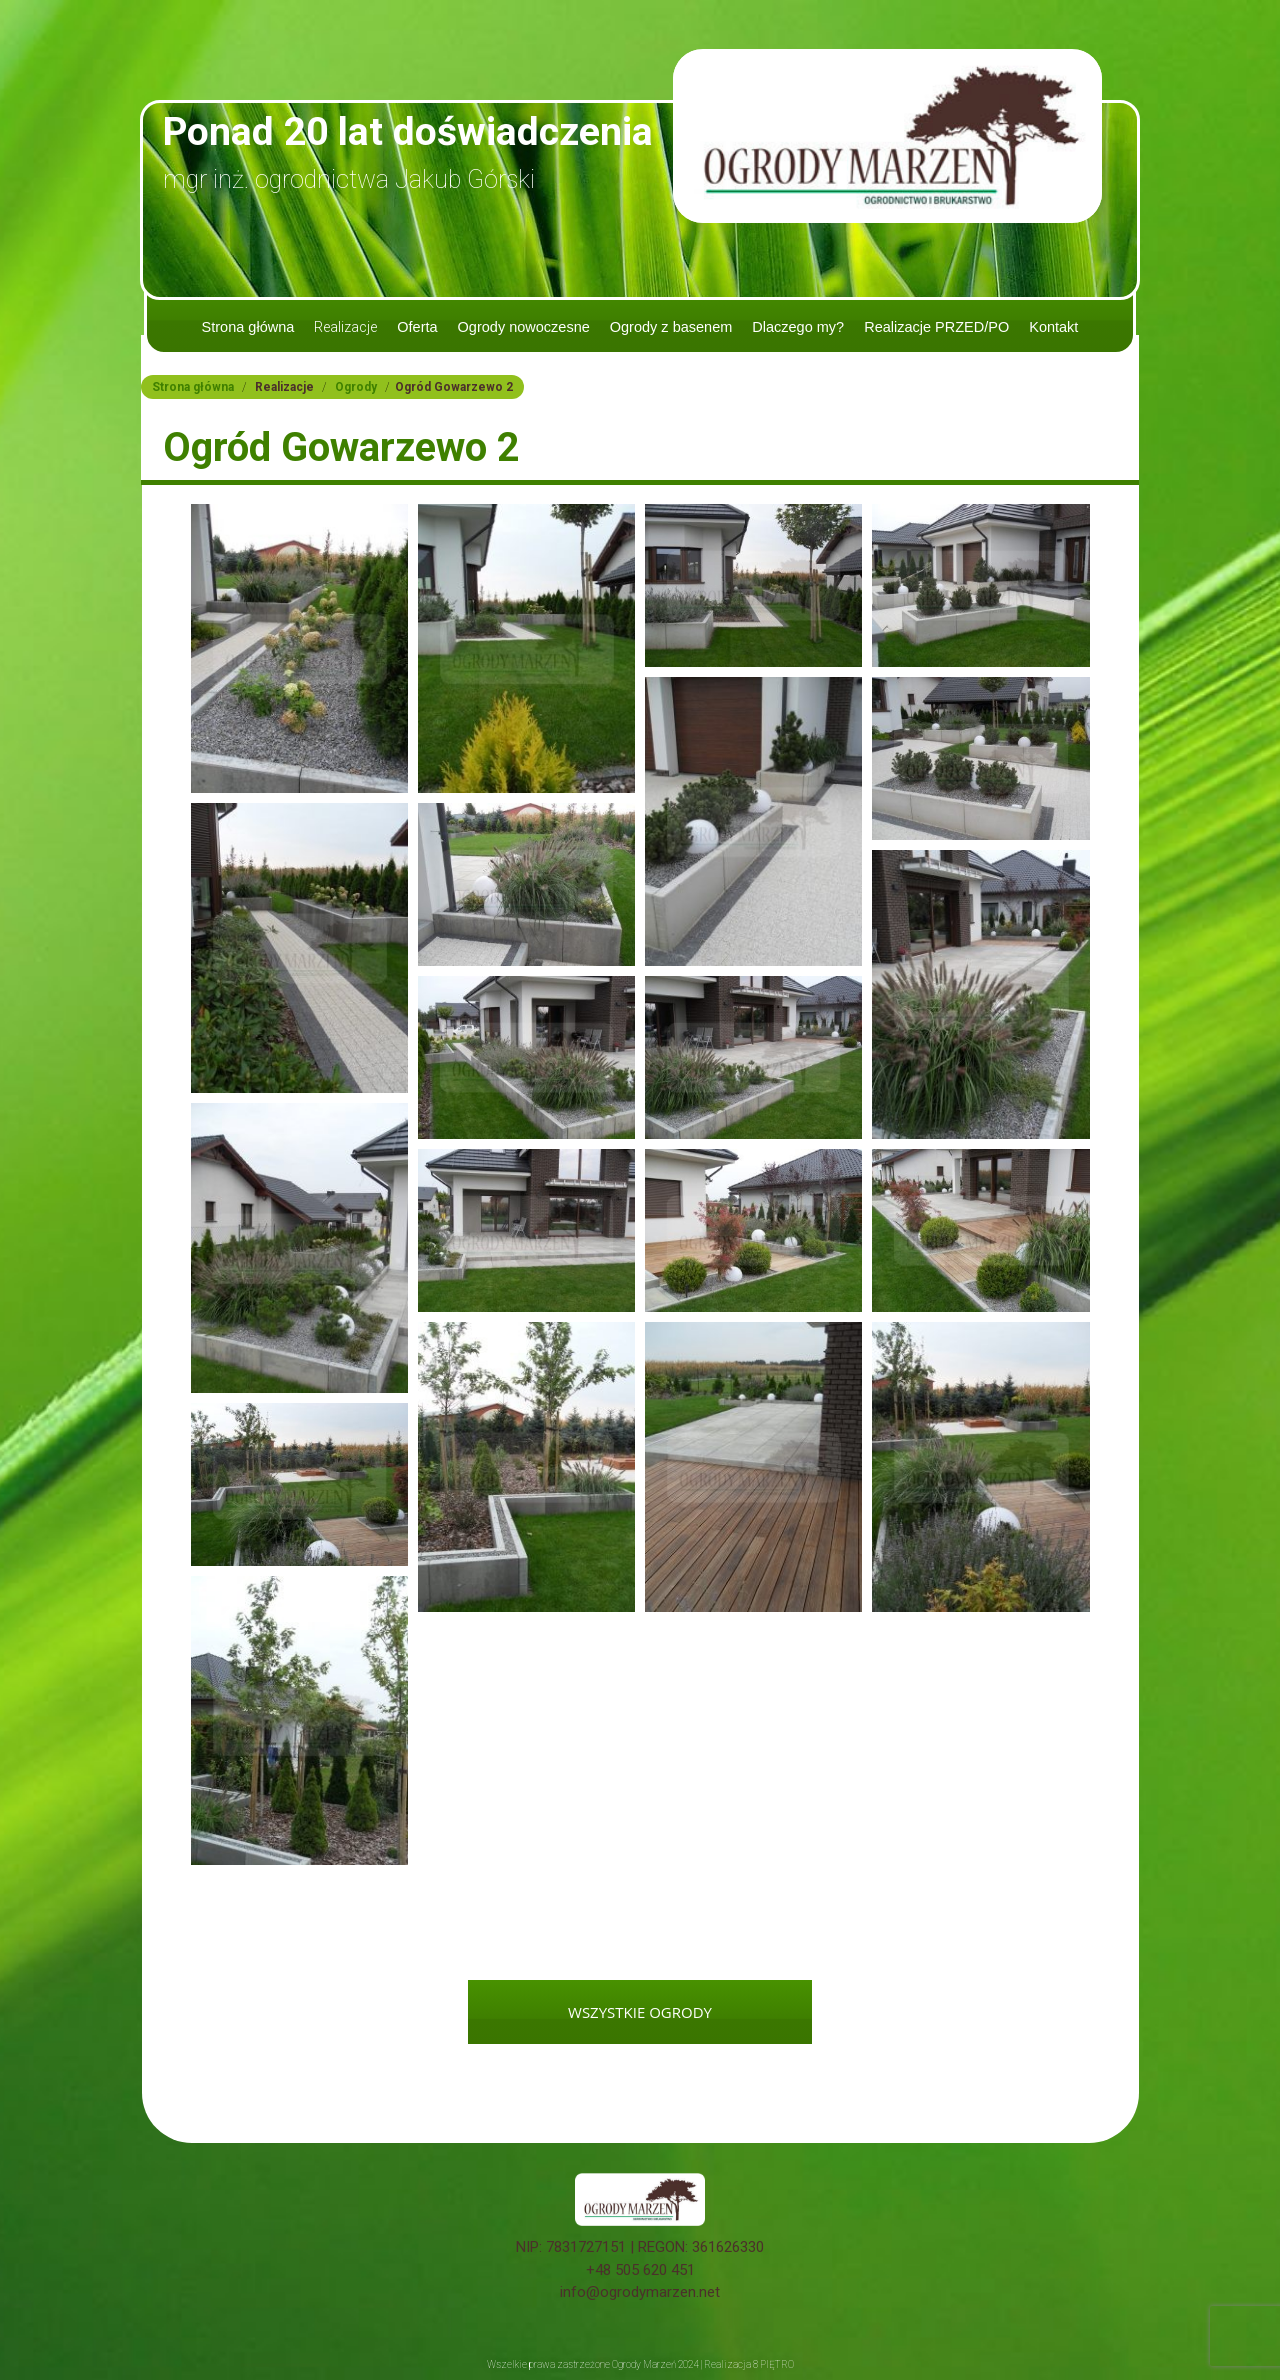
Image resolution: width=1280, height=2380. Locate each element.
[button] (299, 649)
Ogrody (356, 387)
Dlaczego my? (798, 327)
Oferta (417, 327)
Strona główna (248, 327)
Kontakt (1053, 327)
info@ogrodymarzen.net (640, 2292)
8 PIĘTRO (773, 2364)
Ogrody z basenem (671, 327)
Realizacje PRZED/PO (936, 327)
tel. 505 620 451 (928, 175)
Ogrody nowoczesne (524, 327)
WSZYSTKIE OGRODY (640, 2012)
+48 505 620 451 (640, 2270)
